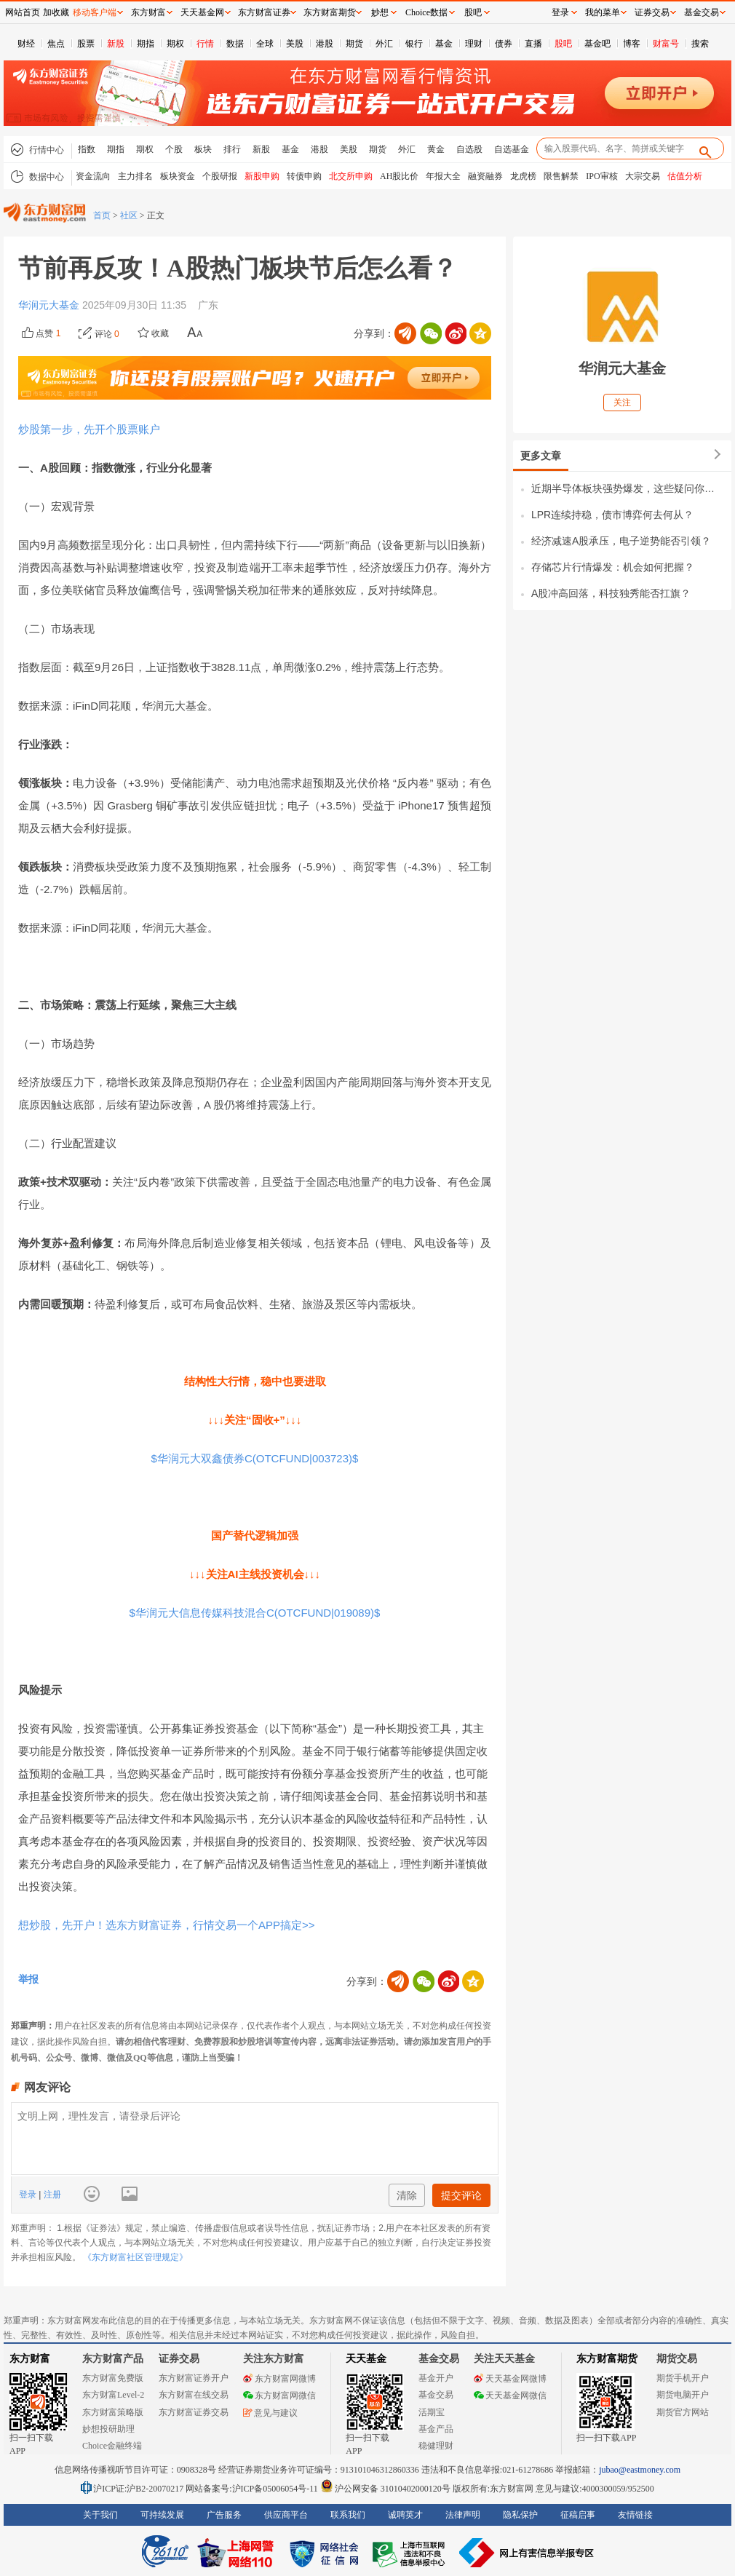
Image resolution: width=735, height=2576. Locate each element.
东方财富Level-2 (113, 2395)
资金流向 (93, 176)
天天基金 (366, 2358)
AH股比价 (399, 176)
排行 (232, 149)
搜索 (700, 44)
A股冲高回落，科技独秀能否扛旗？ (611, 593)
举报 (28, 1979)
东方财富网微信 (279, 2395)
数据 (235, 44)
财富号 (666, 44)
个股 (174, 149)
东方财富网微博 (279, 2379)
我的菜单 (602, 12)
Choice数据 (426, 12)
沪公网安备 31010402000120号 (385, 2489)
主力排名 (135, 176)
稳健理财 (435, 2446)
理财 (473, 44)
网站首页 (22, 12)
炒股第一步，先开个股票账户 (89, 429)
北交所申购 (351, 176)
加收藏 (56, 12)
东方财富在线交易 (194, 2395)
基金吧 (597, 44)
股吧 (563, 44)
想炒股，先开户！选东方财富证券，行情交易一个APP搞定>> (166, 1925)
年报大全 (443, 176)
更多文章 (540, 455)
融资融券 (485, 176)
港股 (324, 44)
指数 (86, 149)
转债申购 (304, 176)
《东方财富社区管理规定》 (135, 2257)
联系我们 (347, 2515)
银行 (414, 44)
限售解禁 (561, 176)
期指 (145, 44)
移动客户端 (94, 12)
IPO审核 (601, 176)
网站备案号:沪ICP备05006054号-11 (253, 2489)
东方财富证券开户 (194, 2378)
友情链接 (635, 2515)
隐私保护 (520, 2515)
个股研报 (219, 176)
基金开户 (435, 2378)
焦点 (56, 44)
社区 (129, 215)
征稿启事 (577, 2515)
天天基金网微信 (510, 2395)
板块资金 (177, 176)
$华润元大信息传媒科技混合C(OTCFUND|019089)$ (255, 1612)
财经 (26, 44)
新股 (115, 44)
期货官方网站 (682, 2412)
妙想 (380, 12)
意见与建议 (270, 2413)
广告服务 (224, 2515)
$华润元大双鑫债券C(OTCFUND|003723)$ (255, 1458)
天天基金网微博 (510, 2379)
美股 (294, 44)
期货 (354, 44)
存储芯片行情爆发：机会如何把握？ (612, 567)
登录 (29, 2194)
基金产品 (435, 2429)
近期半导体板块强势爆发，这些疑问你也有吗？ (627, 488)
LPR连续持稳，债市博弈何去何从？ (612, 514)
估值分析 (684, 176)
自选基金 (511, 149)
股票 (86, 44)
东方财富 (29, 2358)
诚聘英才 (405, 2515)
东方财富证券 (264, 12)
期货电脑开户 (682, 2395)
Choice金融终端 (112, 2446)
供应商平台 (286, 2515)
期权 (175, 44)
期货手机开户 (682, 2378)
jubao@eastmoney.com (639, 2470)
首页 (102, 215)
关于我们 (100, 2515)
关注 (622, 402)
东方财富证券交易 (194, 2412)
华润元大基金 (50, 305)
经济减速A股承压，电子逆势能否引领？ (621, 541)
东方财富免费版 (112, 2378)
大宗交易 (642, 176)
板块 (203, 149)
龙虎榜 (523, 176)
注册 (50, 2194)
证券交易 (652, 12)
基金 (444, 44)
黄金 (436, 149)
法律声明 (462, 2515)
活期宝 (431, 2412)
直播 (533, 44)
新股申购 (262, 176)
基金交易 (435, 2395)
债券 (503, 44)
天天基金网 (202, 12)
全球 (265, 44)
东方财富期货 (606, 2358)
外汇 (384, 44)
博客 (631, 44)
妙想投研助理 (108, 2429)
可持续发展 (162, 2515)
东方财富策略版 (112, 2412)
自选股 (469, 149)
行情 (205, 44)
